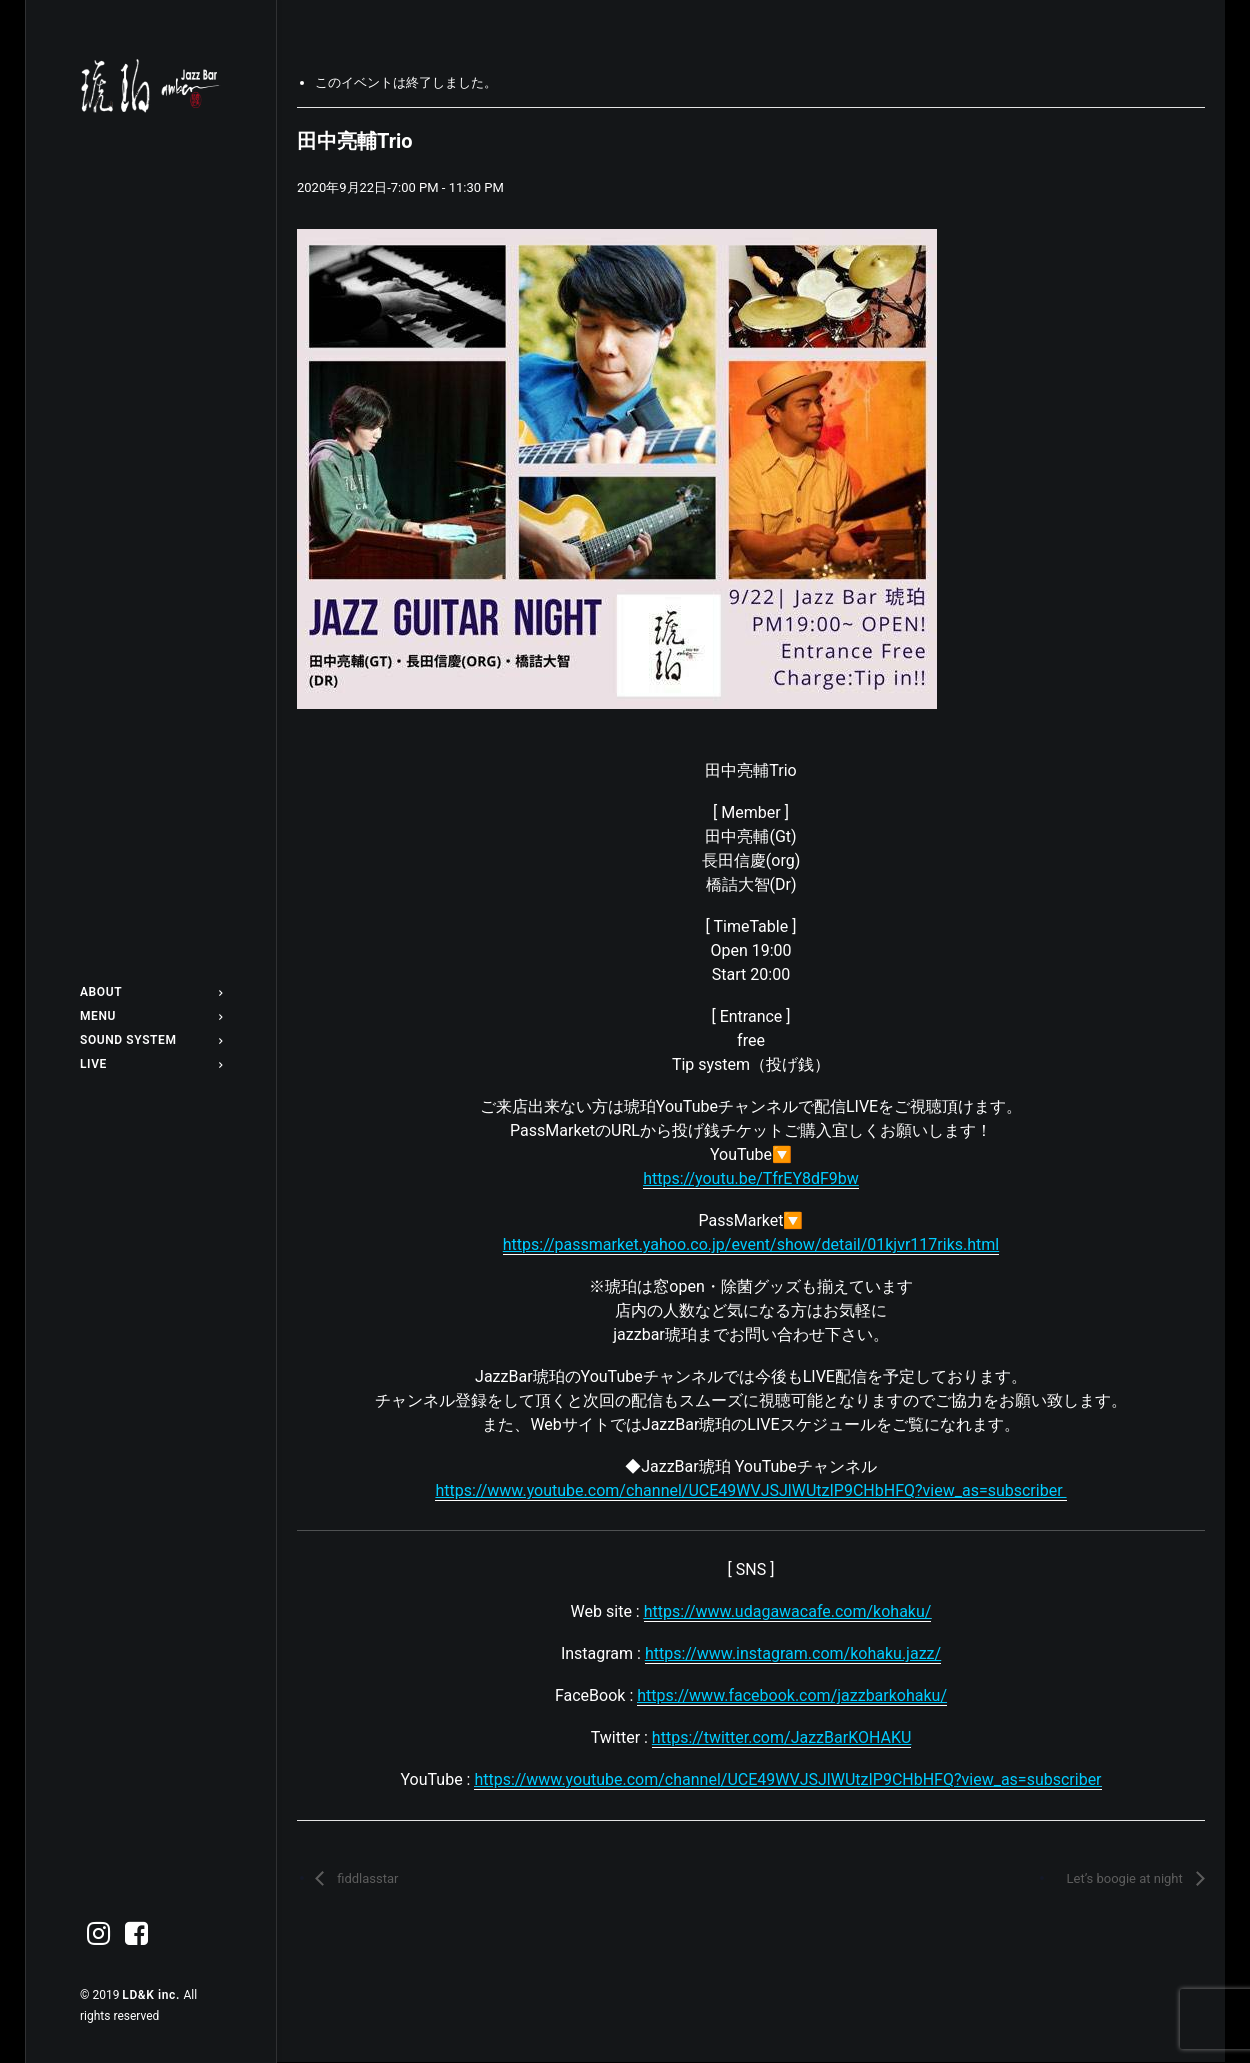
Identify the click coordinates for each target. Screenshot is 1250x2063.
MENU (151, 1016)
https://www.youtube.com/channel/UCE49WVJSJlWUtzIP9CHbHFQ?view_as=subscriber (787, 1779)
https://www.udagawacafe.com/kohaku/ (788, 1611)
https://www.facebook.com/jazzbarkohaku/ (792, 1695)
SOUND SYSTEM (151, 1040)
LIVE (151, 1064)
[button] (99, 1934)
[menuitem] (151, 992)
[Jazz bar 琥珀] (151, 86)
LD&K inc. (152, 1995)
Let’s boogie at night (1126, 1878)
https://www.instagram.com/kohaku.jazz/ (793, 1653)
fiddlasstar (366, 1878)
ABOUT (151, 992)
